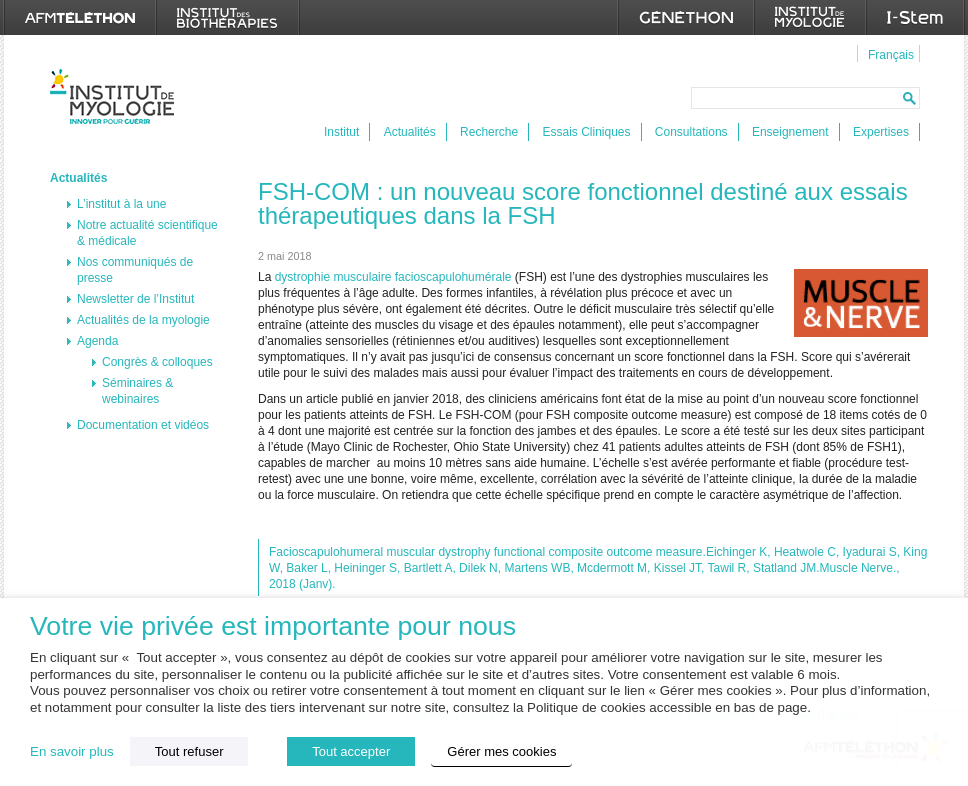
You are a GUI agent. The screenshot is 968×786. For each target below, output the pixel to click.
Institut (341, 132)
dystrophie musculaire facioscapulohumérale (393, 277)
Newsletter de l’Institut (135, 299)
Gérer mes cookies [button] (501, 751)
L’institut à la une (121, 204)
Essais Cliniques (586, 132)
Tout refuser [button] (189, 751)
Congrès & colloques (157, 362)
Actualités (410, 132)
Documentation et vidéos (143, 425)
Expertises (881, 132)
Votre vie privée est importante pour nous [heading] (273, 626)
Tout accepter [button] (351, 751)
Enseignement (790, 132)
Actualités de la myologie (143, 320)
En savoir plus (72, 751)
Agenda (97, 341)
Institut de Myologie (116, 96)
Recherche (489, 132)
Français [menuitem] (891, 55)
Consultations (691, 132)
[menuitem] (888, 54)
